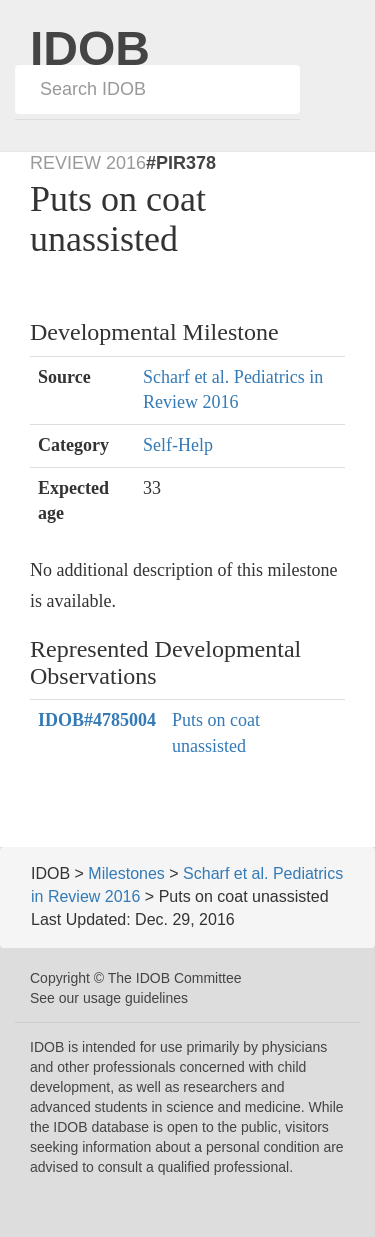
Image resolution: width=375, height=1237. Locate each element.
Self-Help (178, 445)
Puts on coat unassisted (216, 733)
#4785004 (97, 720)
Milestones (126, 873)
